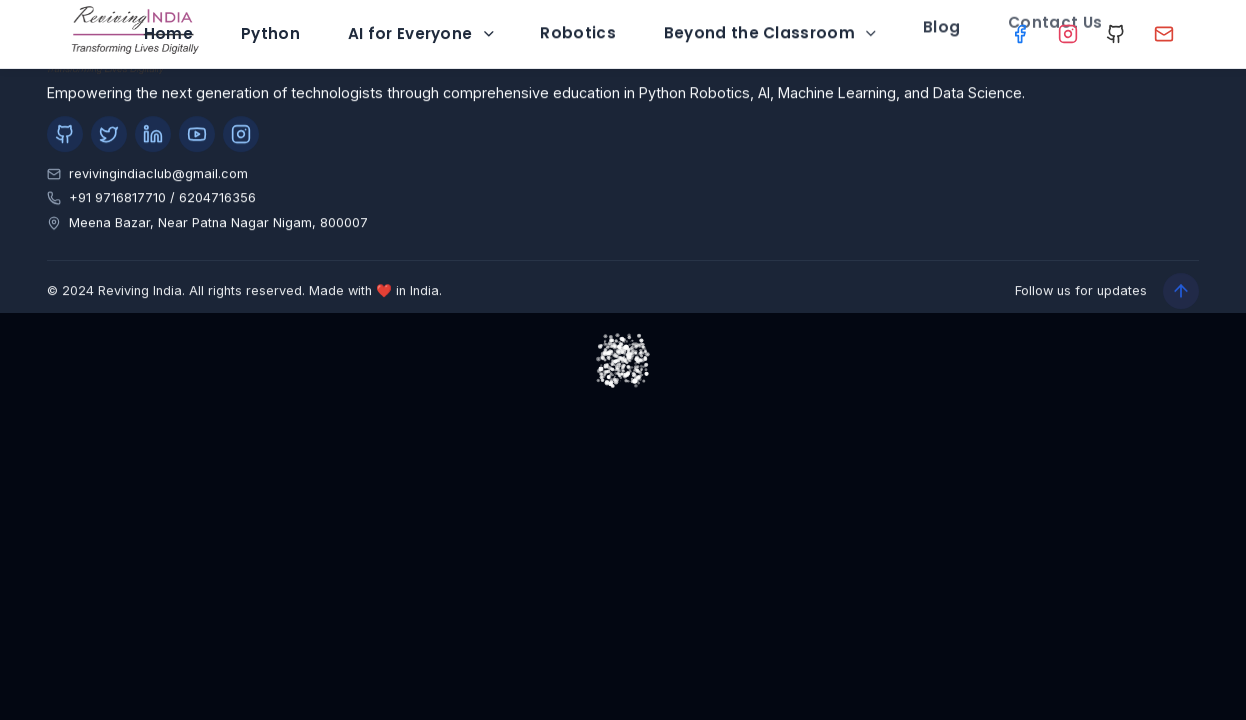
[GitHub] (1116, 34)
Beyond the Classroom (771, 21)
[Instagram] (1067, 33)
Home (168, 28)
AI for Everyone (422, 23)
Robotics (577, 21)
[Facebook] (1019, 34)
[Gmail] (1164, 34)
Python (270, 25)
